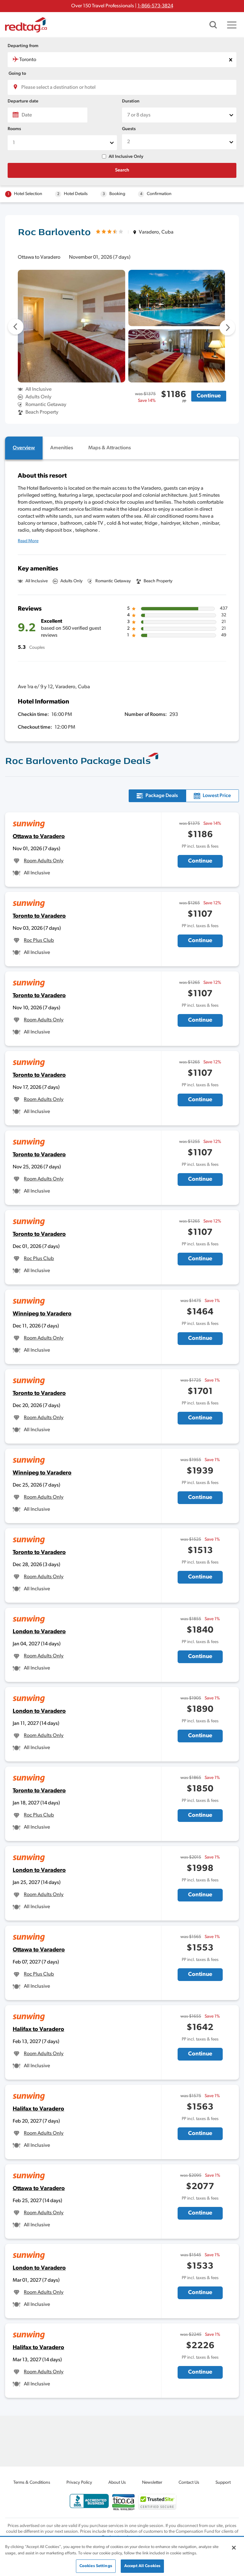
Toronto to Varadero (39, 916)
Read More (28, 541)
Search (122, 170)
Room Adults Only (44, 861)
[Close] (234, 2548)
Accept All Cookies (142, 2566)
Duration (130, 101)
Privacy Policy (79, 2482)
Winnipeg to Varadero (42, 1314)
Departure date (23, 101)
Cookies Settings (95, 2566)
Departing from (23, 46)
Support (223, 2482)
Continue (209, 396)
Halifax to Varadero (38, 2029)
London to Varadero (39, 1632)
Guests (129, 129)
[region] (122, 2557)
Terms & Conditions (31, 2482)
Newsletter (152, 2482)
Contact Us (189, 2482)
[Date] (47, 115)
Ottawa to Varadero (39, 837)
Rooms (14, 129)
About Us (117, 2482)
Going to (17, 73)
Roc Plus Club (39, 940)
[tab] (24, 448)
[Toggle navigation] (232, 24)
